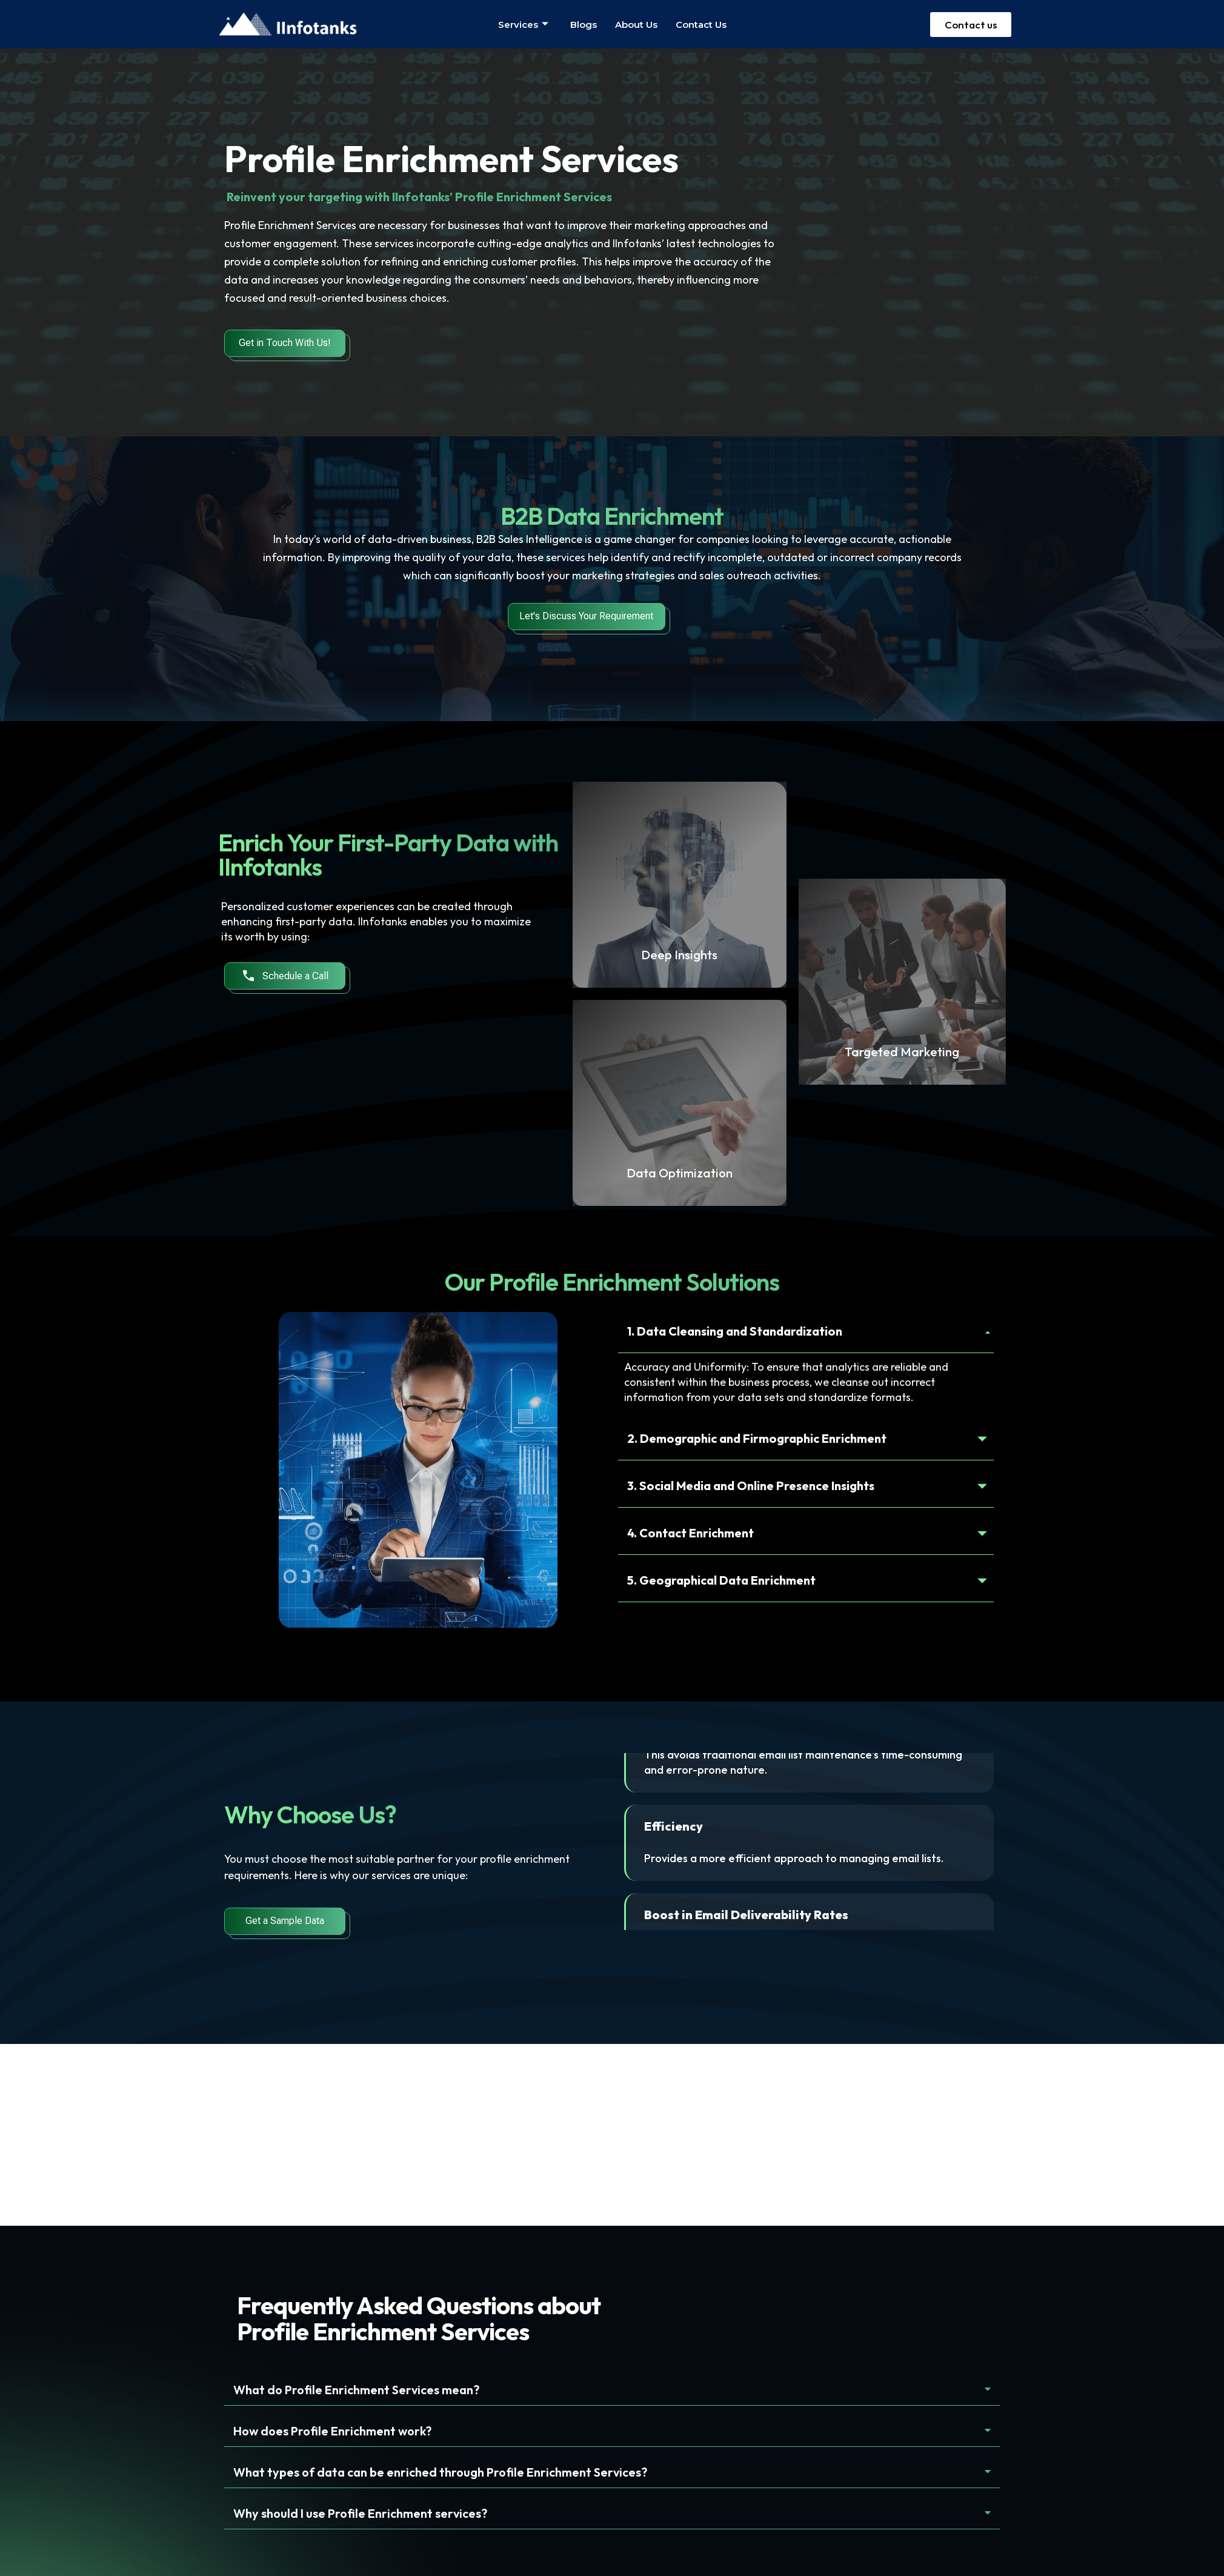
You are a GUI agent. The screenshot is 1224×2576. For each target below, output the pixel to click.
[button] (612, 2390)
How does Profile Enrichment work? (332, 2430)
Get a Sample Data (284, 1920)
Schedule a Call (284, 975)
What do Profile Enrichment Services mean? (356, 2389)
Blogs (583, 24)
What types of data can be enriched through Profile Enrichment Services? (440, 2472)
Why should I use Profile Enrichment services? (360, 2513)
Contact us (701, 24)
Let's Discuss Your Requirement (586, 616)
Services (523, 24)
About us (636, 24)
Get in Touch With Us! (285, 342)
